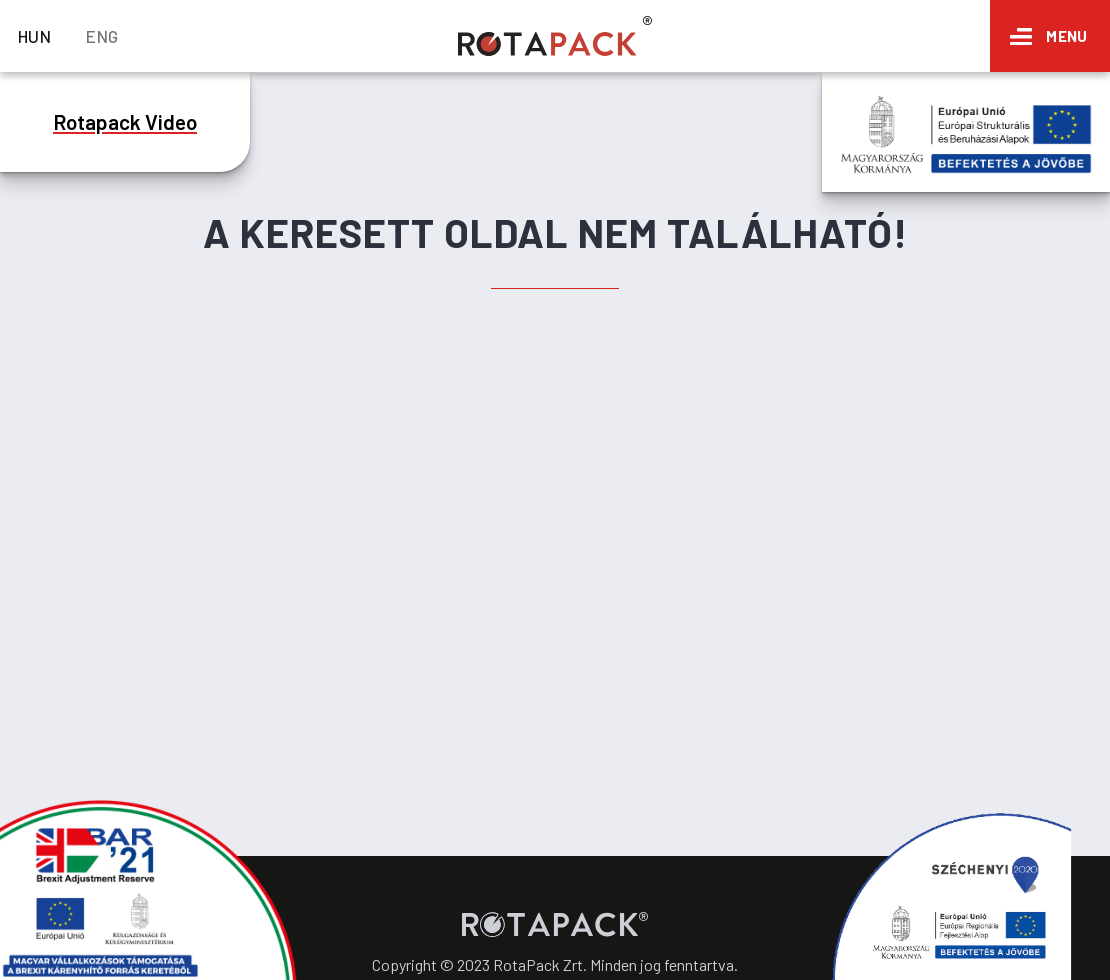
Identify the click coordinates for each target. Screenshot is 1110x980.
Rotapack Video (125, 121)
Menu (1066, 36)
